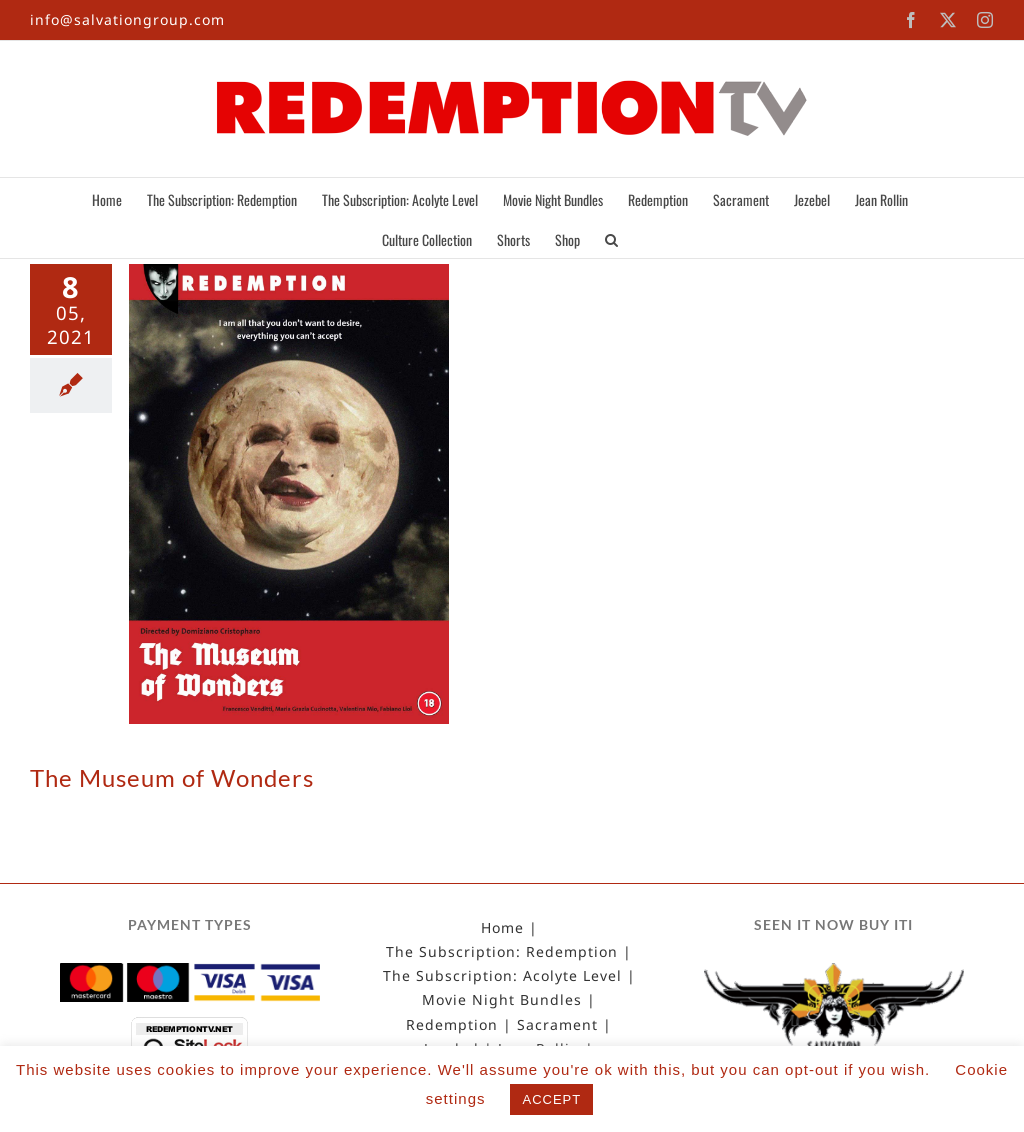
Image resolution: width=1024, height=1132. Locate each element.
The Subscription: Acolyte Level (502, 976)
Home (502, 928)
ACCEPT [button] (551, 1099)
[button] (611, 238)
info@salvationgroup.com (127, 19)
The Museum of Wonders (172, 777)
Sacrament (557, 1025)
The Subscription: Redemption (502, 952)
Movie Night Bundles (502, 1000)
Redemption (452, 1025)
